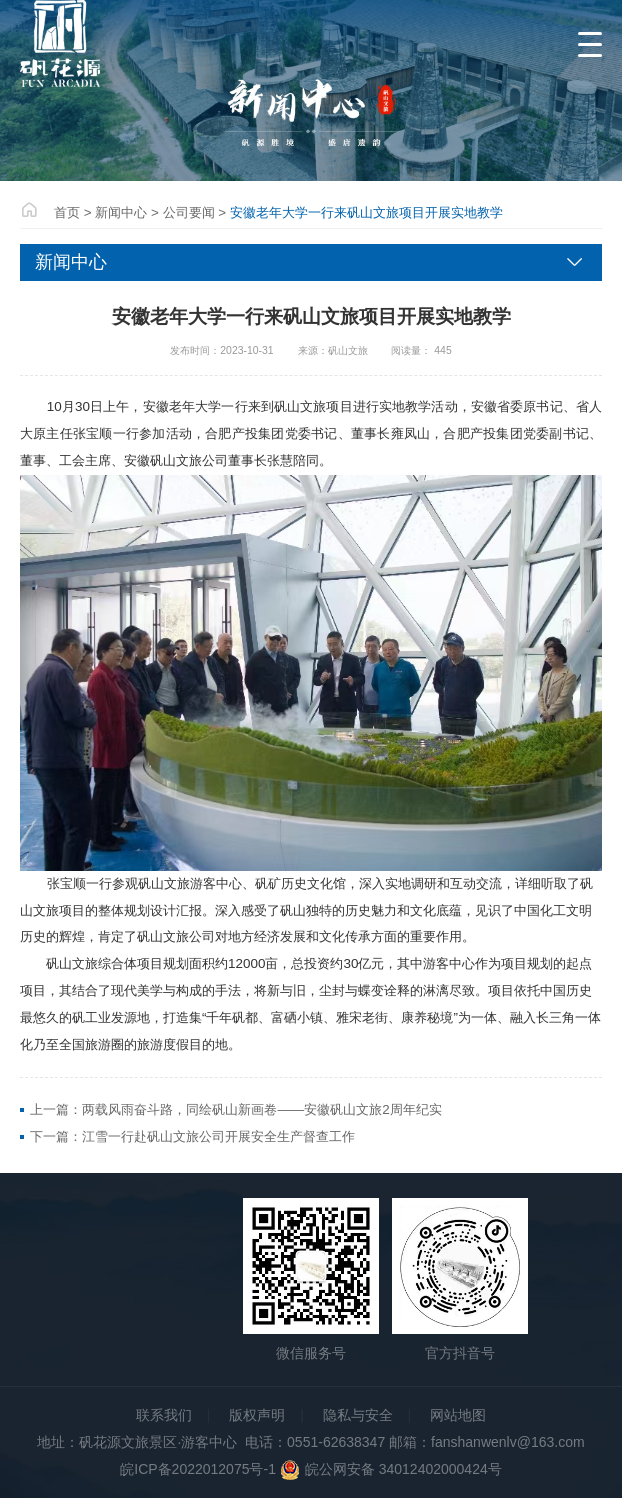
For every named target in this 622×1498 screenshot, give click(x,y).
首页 (67, 212)
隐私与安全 (358, 1415)
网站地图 (458, 1415)
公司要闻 (189, 212)
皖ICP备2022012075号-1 (198, 1469)
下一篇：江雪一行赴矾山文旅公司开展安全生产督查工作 (192, 1136)
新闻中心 (121, 212)
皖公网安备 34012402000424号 (389, 1469)
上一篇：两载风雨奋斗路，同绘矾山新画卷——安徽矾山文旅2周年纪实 (235, 1109)
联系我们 (164, 1415)
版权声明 (257, 1415)
